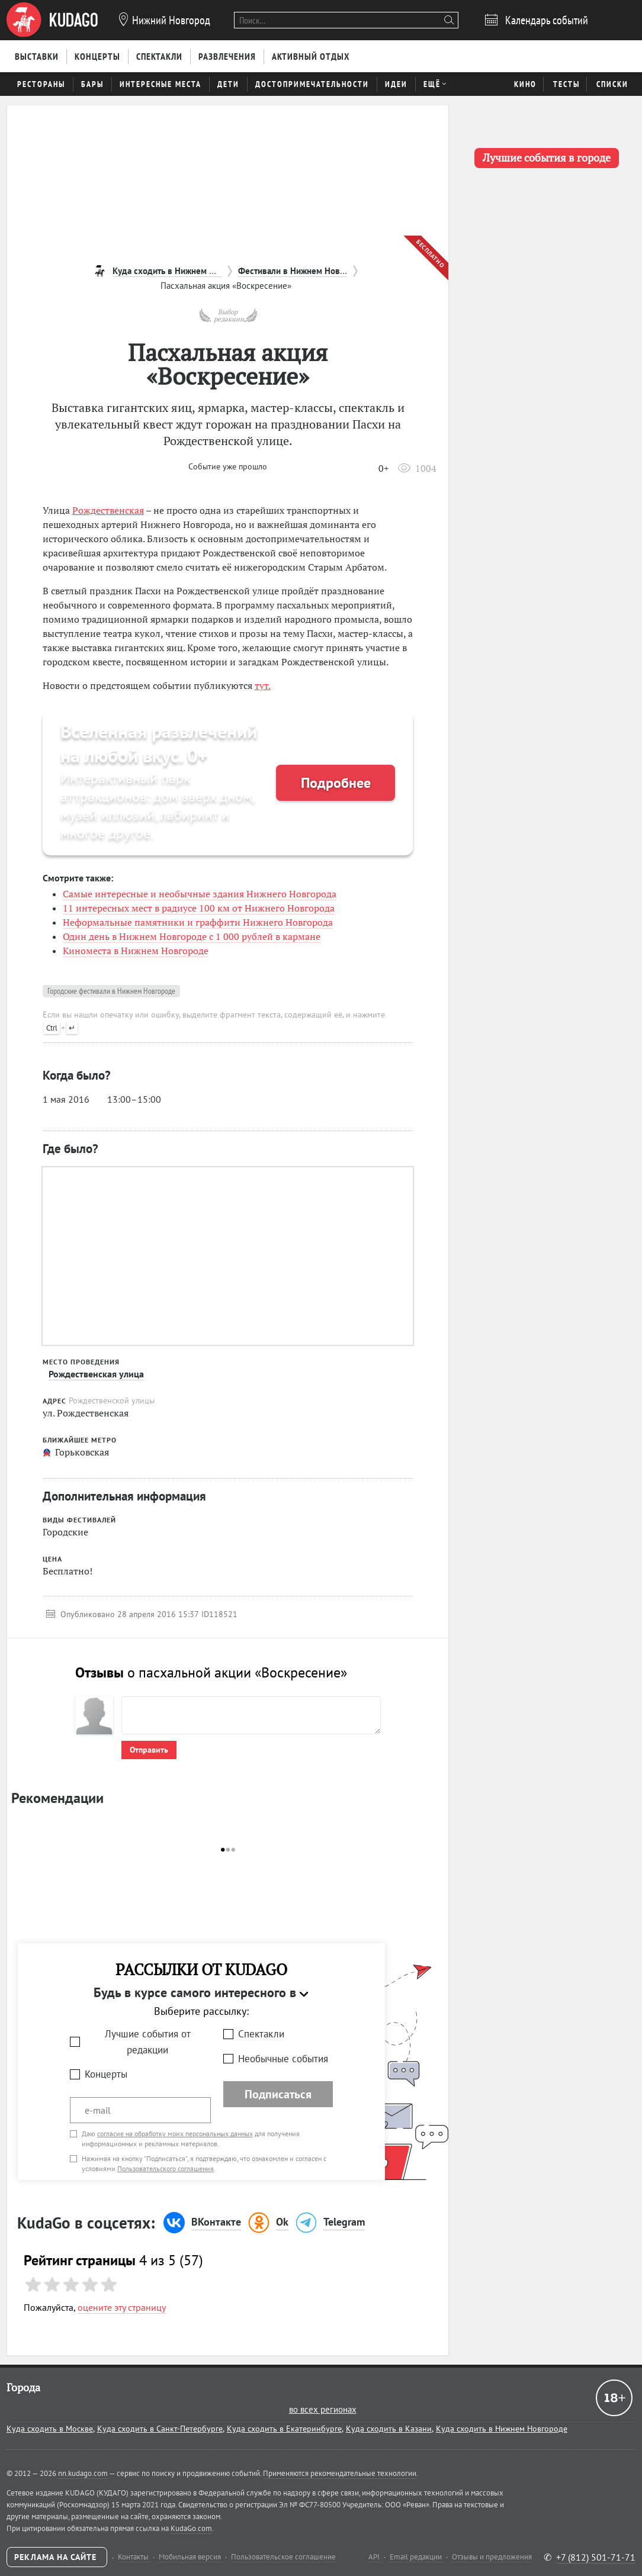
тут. (263, 685)
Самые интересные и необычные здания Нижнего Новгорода (199, 894)
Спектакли (261, 2033)
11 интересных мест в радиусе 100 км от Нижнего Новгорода (199, 908)
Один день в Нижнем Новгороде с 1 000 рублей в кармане (191, 936)
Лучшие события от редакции (148, 2041)
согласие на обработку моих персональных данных (175, 2133)
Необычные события (283, 2058)
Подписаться (278, 2094)
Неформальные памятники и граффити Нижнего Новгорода (198, 922)
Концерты (106, 2074)
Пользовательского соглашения (165, 2168)
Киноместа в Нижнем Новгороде (135, 951)
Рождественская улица (96, 1374)
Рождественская (108, 510)
